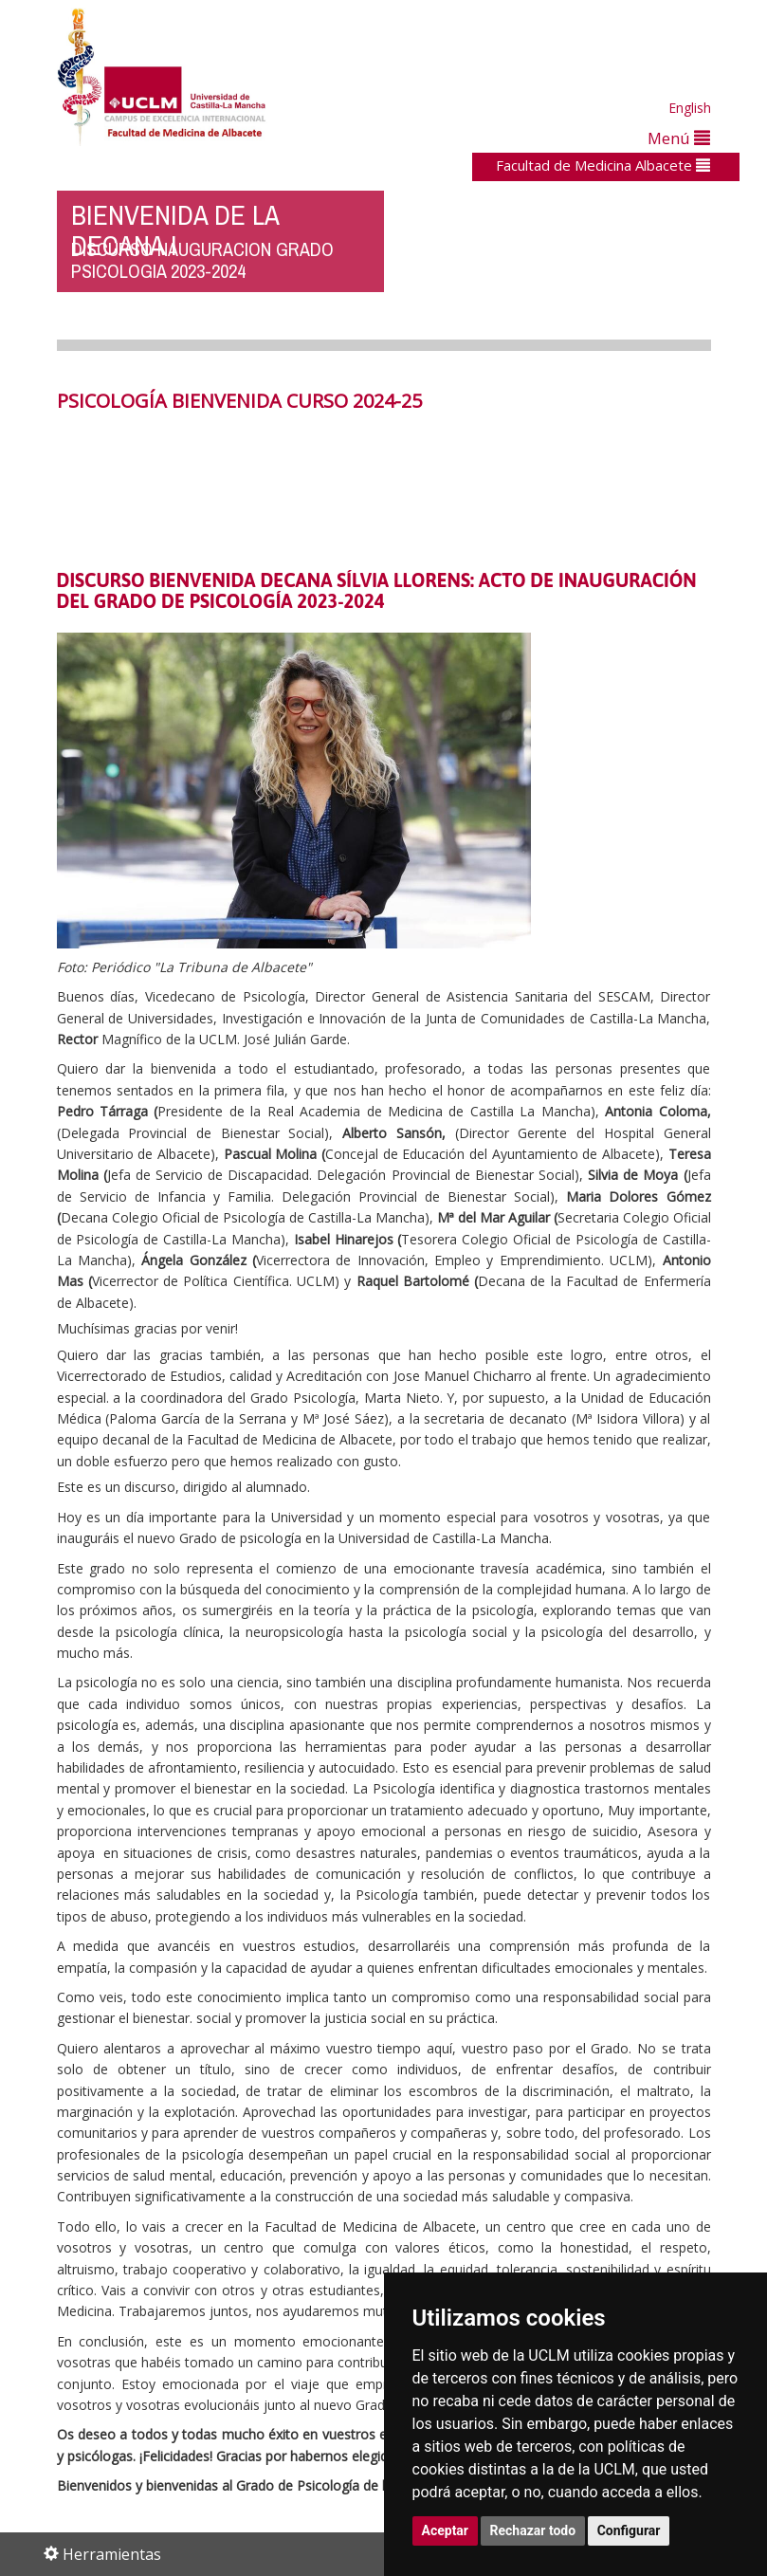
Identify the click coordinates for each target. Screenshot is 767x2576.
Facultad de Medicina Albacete (603, 165)
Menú (679, 138)
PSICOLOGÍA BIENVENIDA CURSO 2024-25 (239, 401)
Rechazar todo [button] (533, 2530)
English (689, 108)
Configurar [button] (629, 2530)
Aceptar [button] (445, 2530)
